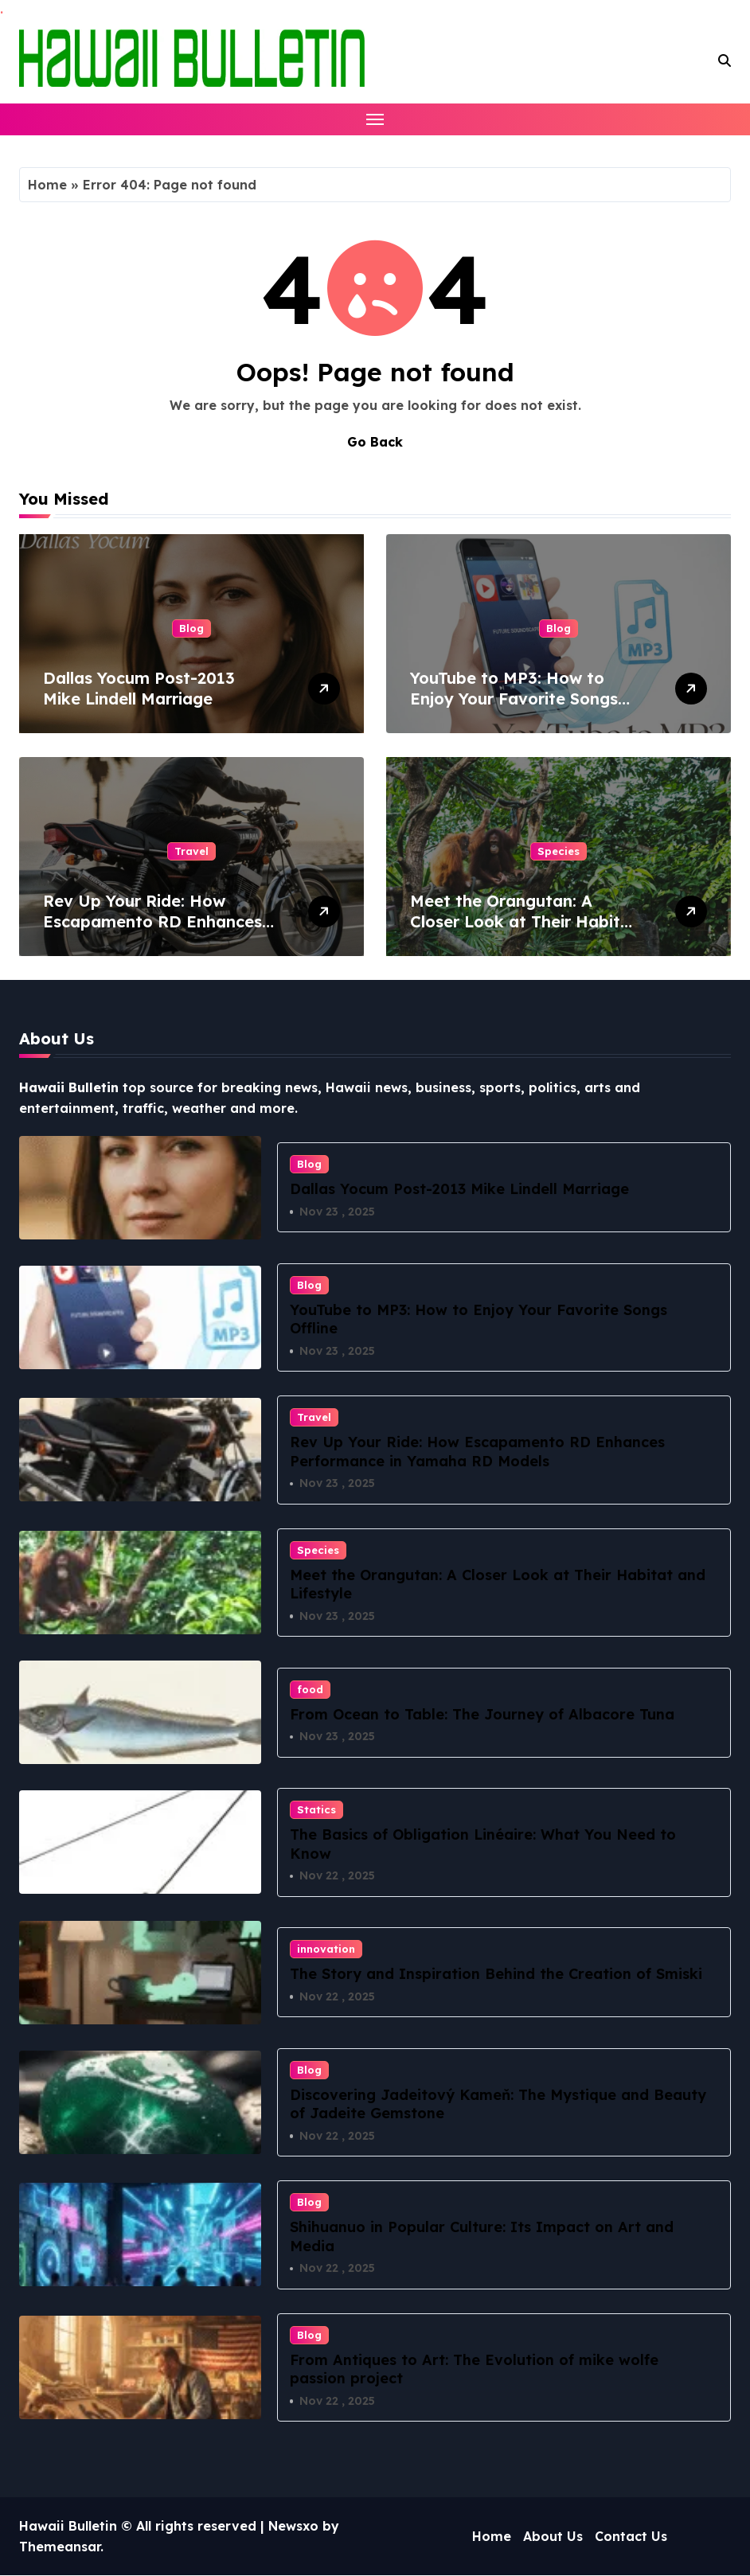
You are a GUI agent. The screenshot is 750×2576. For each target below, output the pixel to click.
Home (47, 185)
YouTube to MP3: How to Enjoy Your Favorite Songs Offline (514, 698)
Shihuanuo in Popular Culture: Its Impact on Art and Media (482, 2237)
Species (558, 851)
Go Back (375, 442)
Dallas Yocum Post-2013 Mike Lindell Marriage (139, 688)
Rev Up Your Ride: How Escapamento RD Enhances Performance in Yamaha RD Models (152, 932)
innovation (326, 1948)
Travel (191, 851)
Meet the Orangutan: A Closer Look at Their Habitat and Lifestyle (524, 921)
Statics (316, 1809)
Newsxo (293, 2527)
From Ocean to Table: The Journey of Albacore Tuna (482, 1714)
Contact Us (631, 2536)
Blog (191, 628)
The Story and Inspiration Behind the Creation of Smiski (496, 1974)
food (310, 1689)
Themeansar (59, 2547)
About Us (553, 2536)
